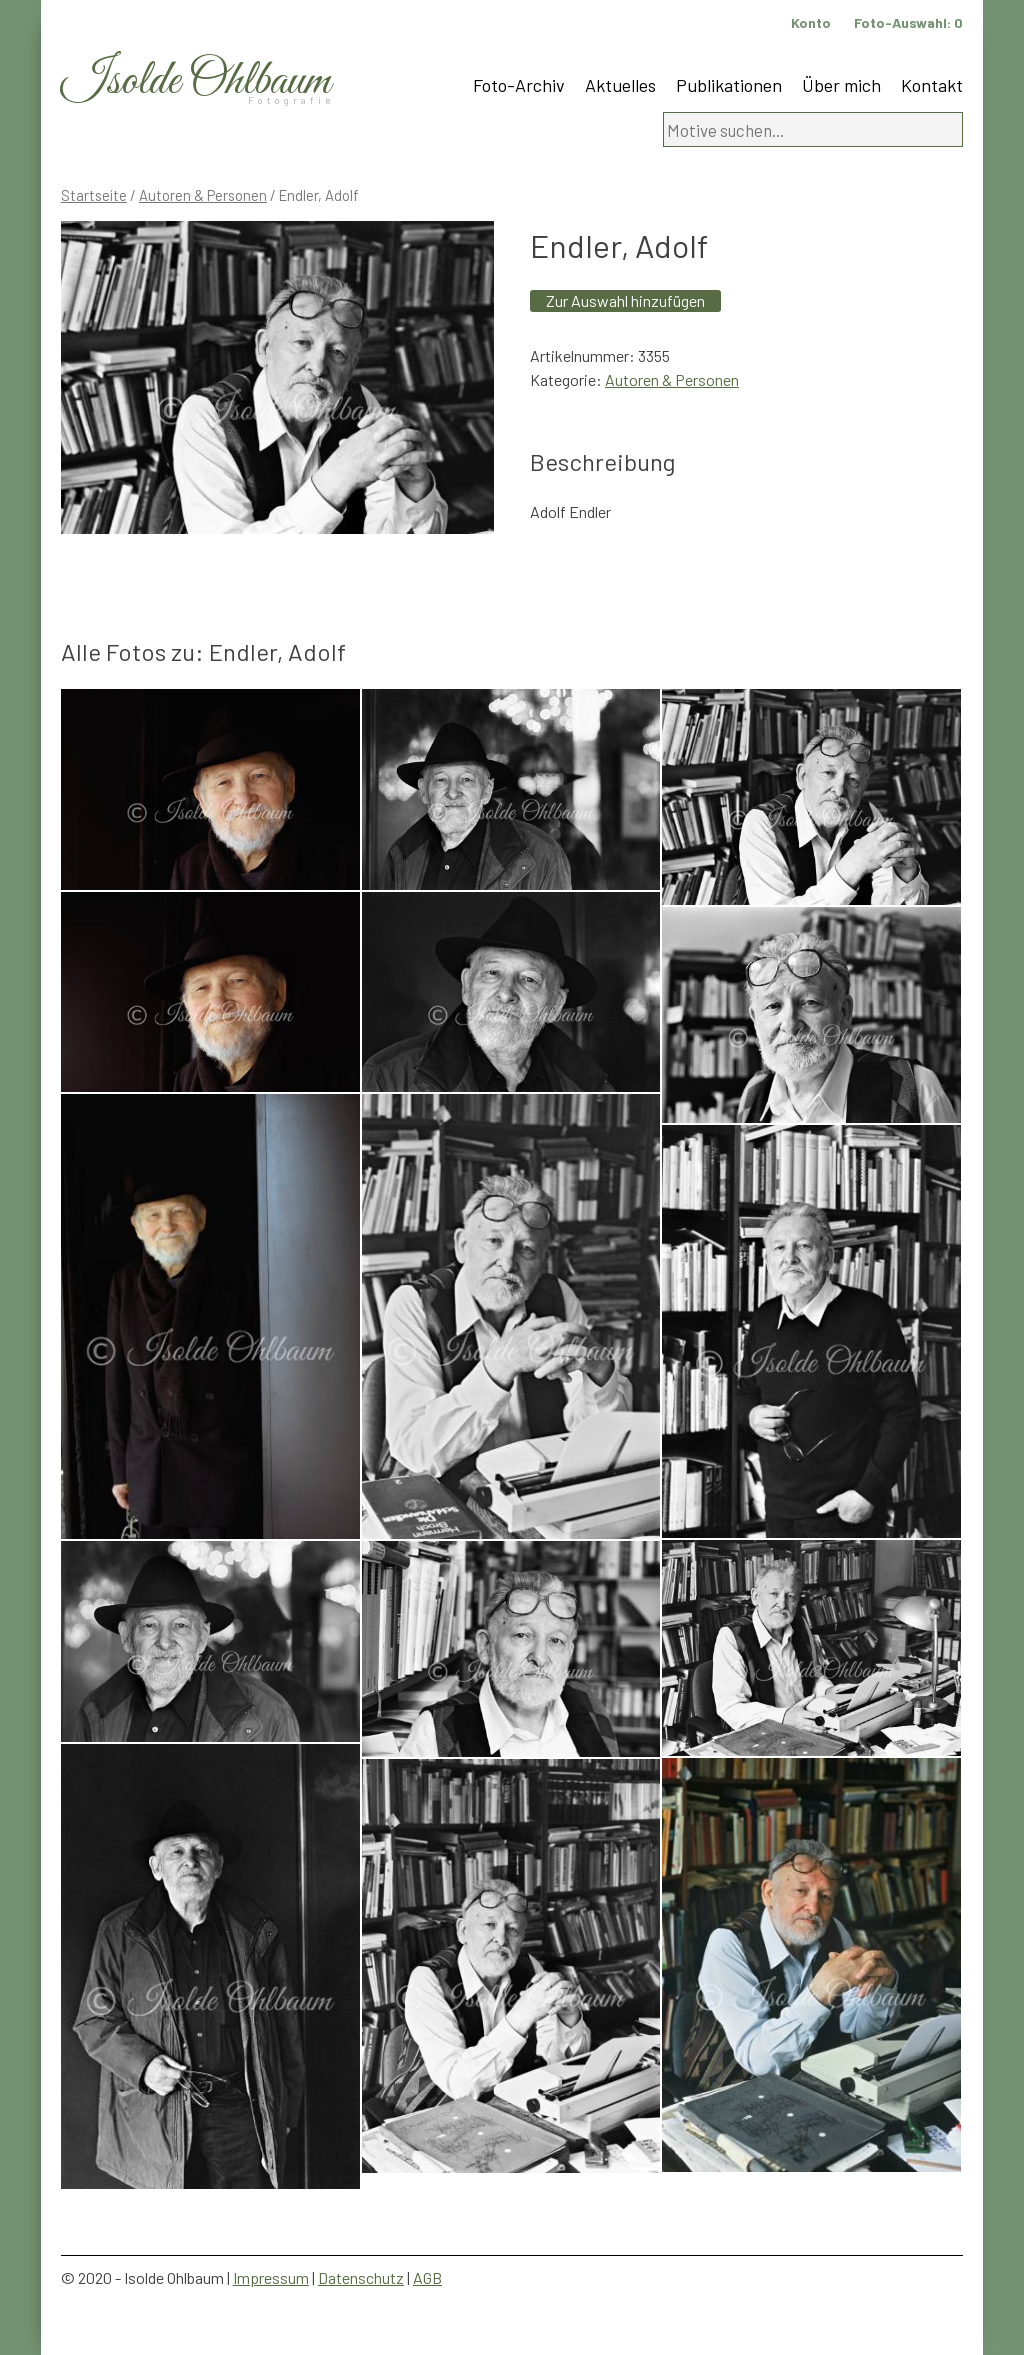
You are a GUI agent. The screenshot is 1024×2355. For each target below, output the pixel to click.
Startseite (94, 195)
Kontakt (932, 85)
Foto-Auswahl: (908, 22)
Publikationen (729, 85)
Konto (811, 22)
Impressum (271, 2277)
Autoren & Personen (203, 195)
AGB (427, 2277)
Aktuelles (620, 85)
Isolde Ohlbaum (196, 81)
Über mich (841, 85)
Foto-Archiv (519, 85)
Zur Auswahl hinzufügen (625, 300)
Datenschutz (361, 2277)
